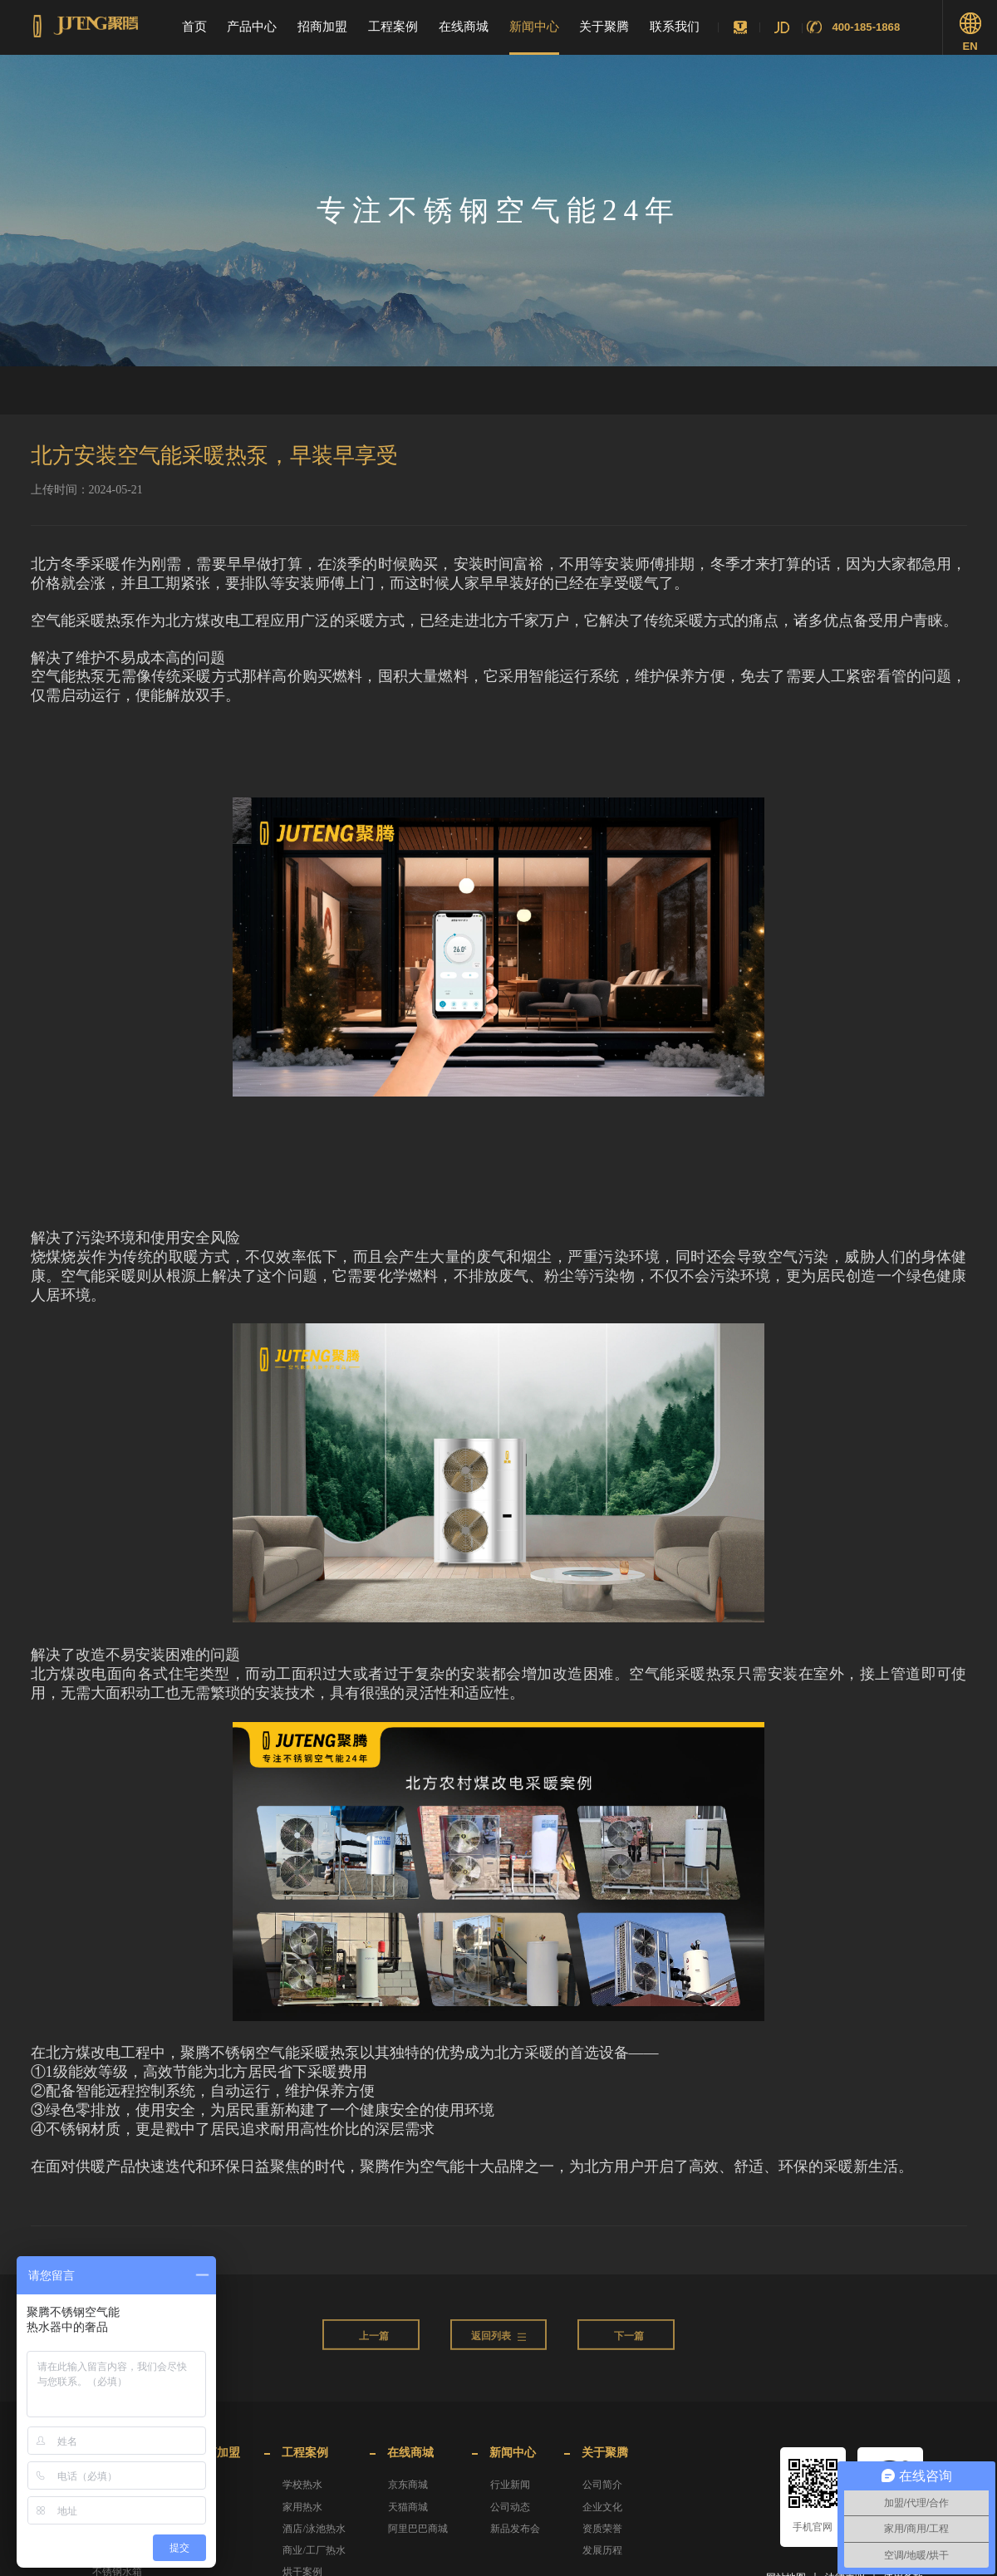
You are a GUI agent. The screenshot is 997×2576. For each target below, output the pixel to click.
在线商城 (464, 26)
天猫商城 (408, 2507)
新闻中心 (534, 26)
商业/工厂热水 (313, 2550)
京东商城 (408, 2484)
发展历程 (602, 2550)
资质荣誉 (602, 2528)
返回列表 (498, 2354)
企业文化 (602, 2507)
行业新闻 (510, 2484)
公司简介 (602, 2484)
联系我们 (675, 26)
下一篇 (629, 2354)
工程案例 (393, 26)
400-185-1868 (866, 27)
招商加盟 (322, 26)
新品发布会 (515, 2528)
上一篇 (374, 2354)
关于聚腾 (604, 26)
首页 (194, 26)
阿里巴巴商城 (418, 2528)
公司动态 (510, 2507)
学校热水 (302, 2484)
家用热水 (302, 2507)
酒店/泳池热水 (313, 2528)
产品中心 (252, 26)
